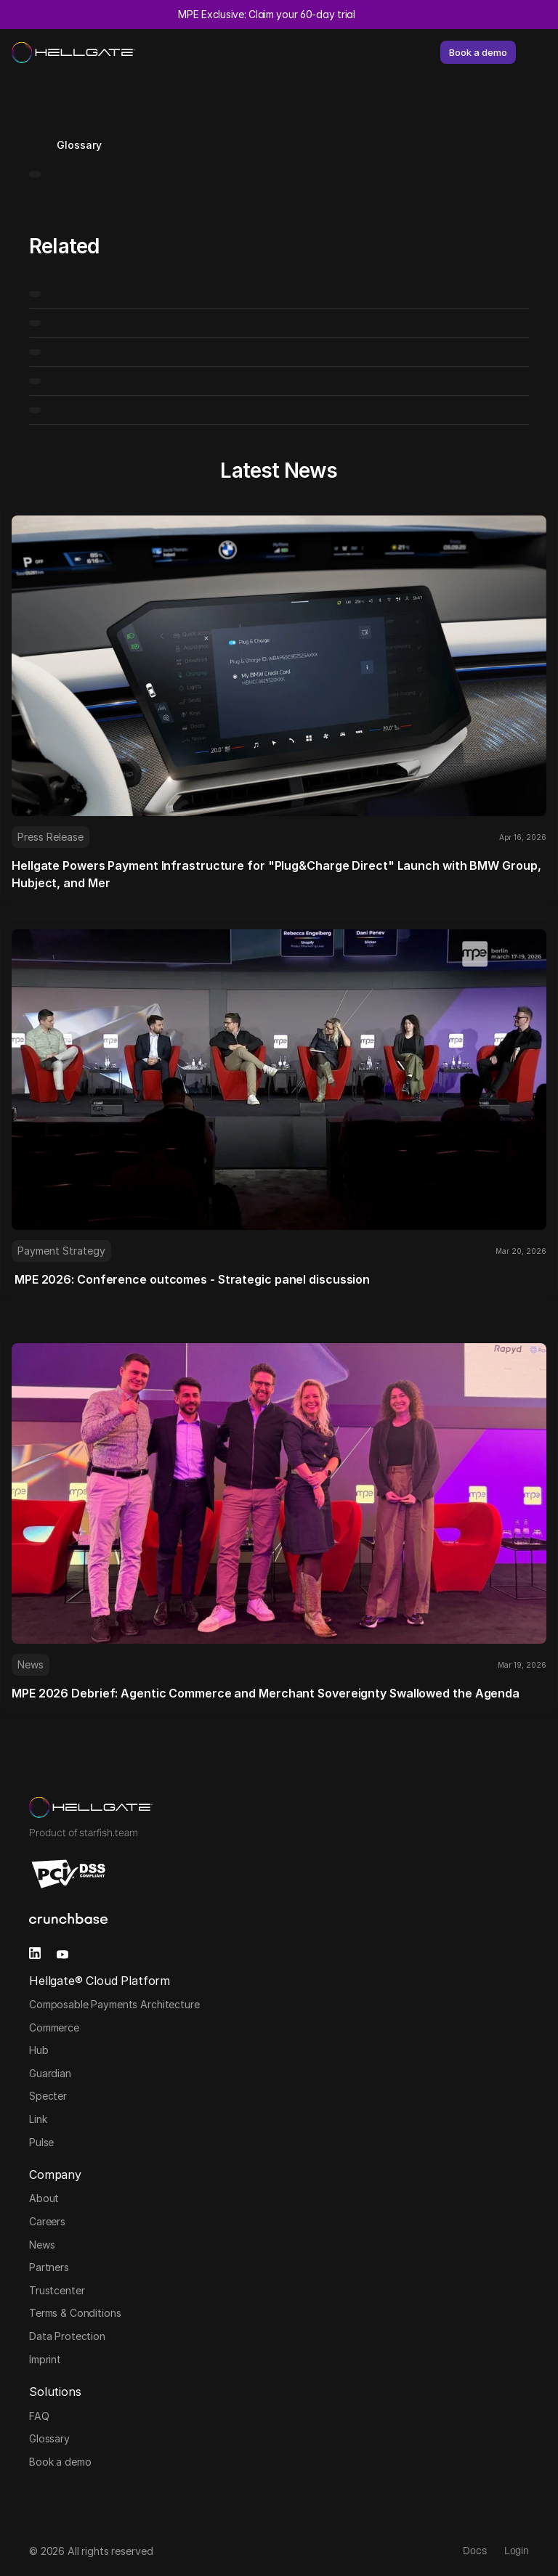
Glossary (49, 2438)
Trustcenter (56, 2290)
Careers (47, 2221)
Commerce (54, 2027)
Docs (474, 2550)
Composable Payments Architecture (115, 2004)
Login (516, 2550)
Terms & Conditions (75, 2313)
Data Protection (67, 2336)
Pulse (41, 2142)
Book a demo (60, 2461)
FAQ (39, 2416)
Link (37, 2119)
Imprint (45, 2359)
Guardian (50, 2073)
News (41, 2244)
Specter (48, 2096)
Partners (49, 2267)
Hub (39, 2050)
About (44, 2198)
